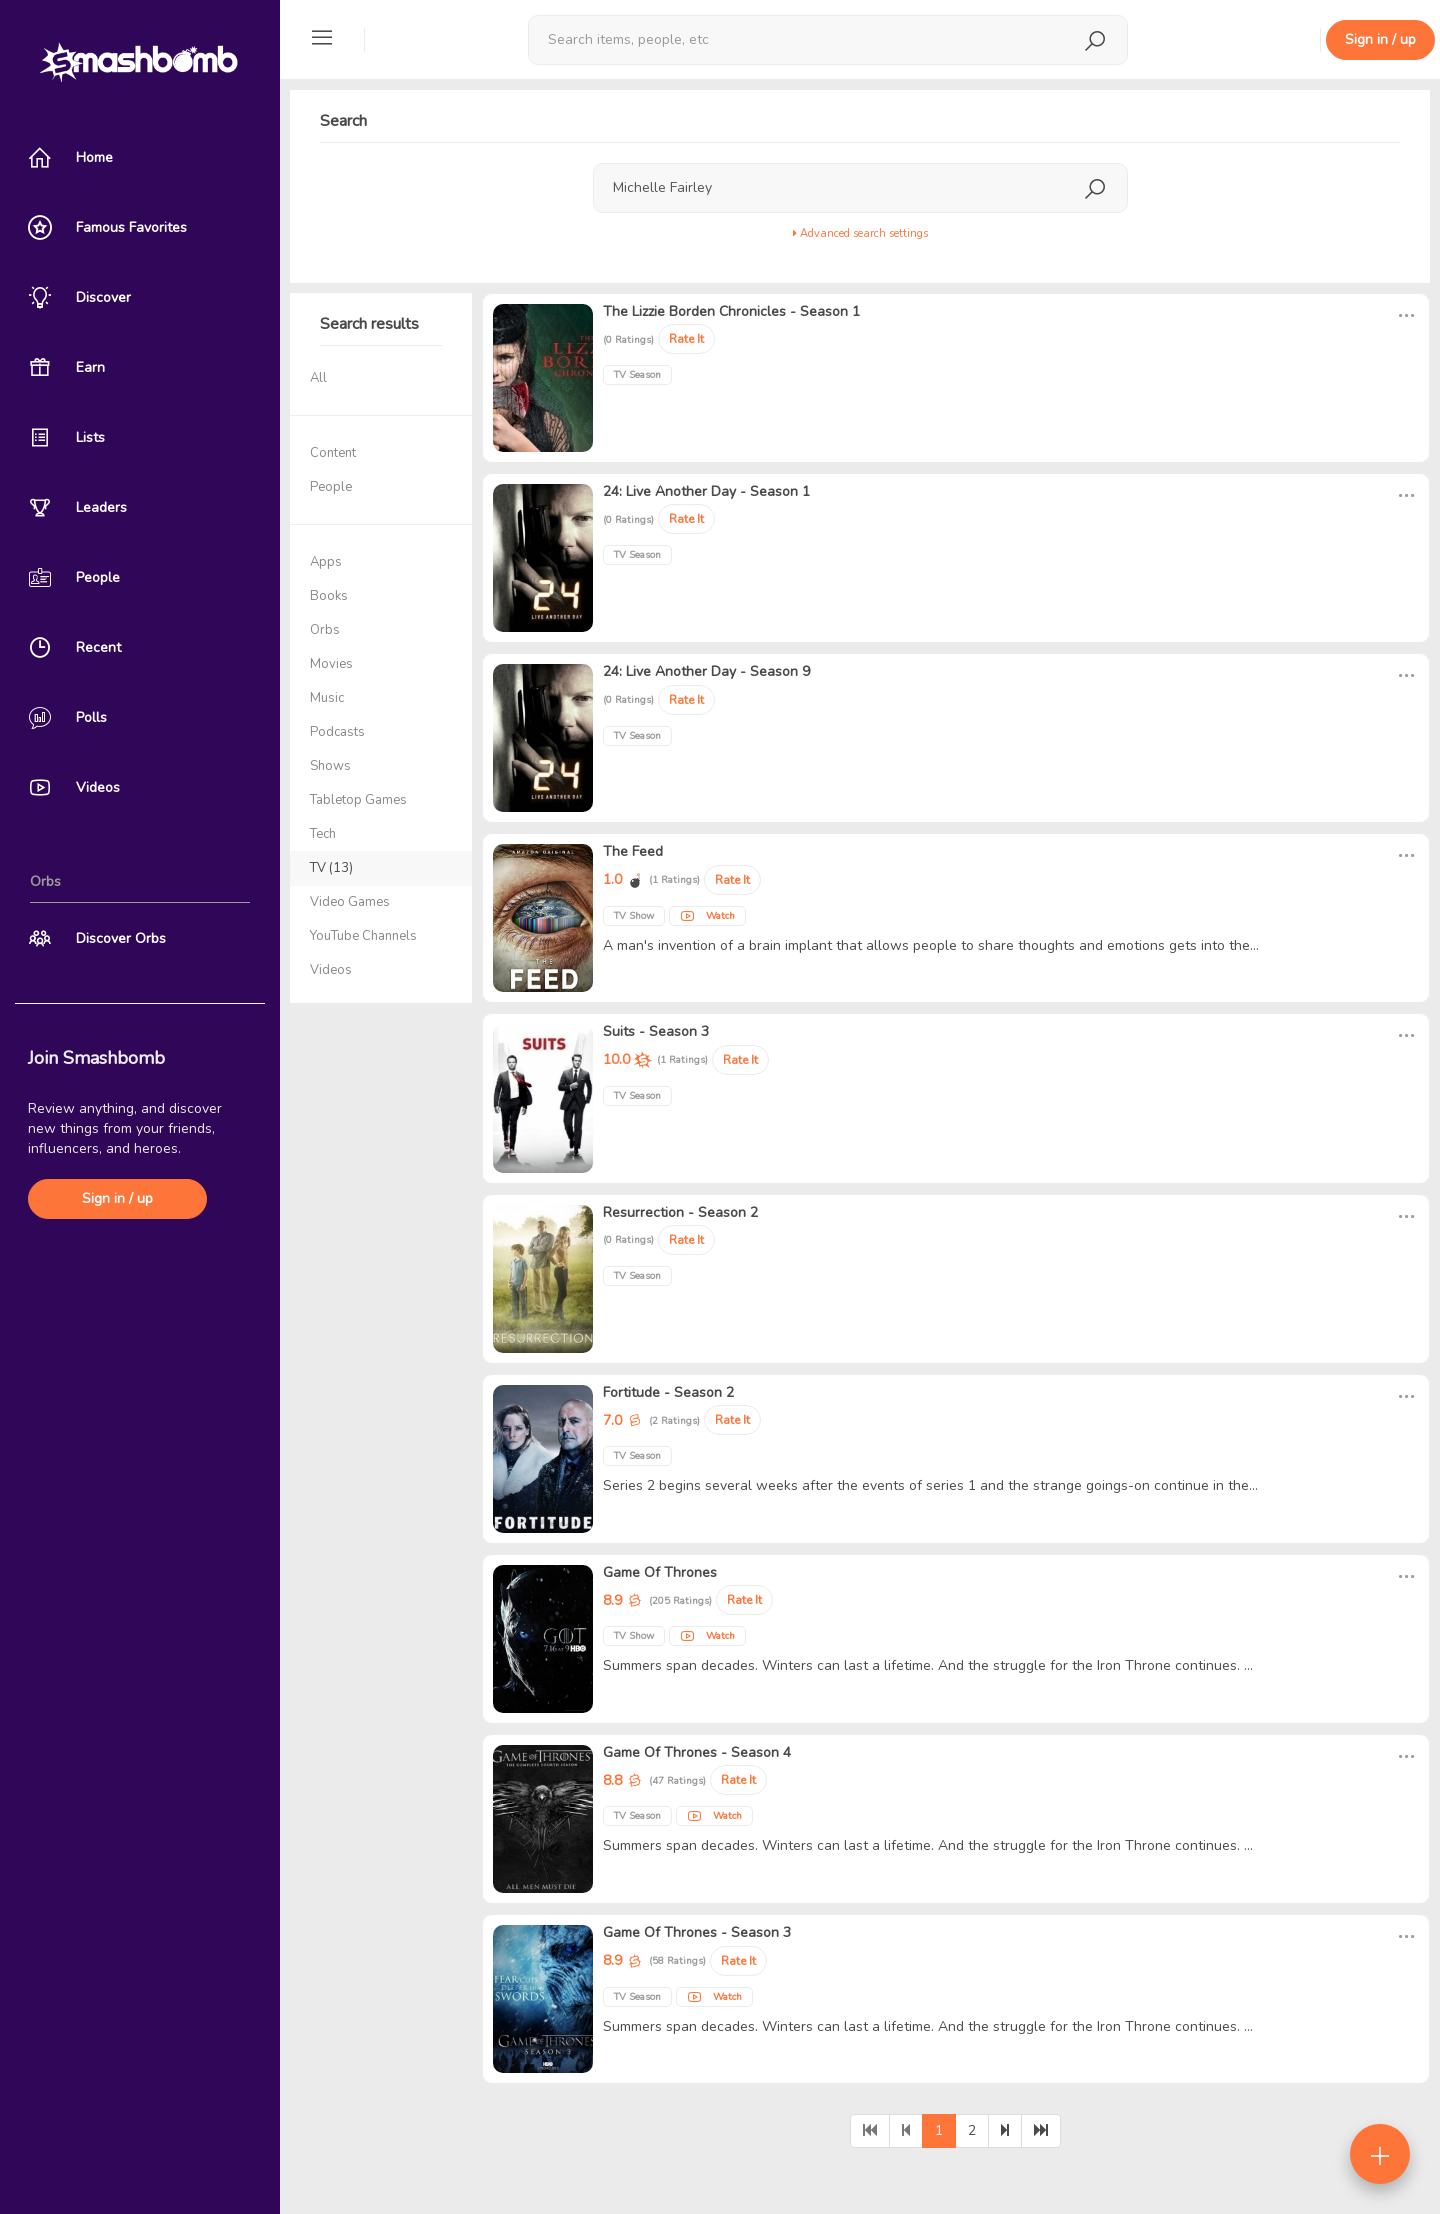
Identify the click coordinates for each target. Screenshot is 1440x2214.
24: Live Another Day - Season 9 (706, 671)
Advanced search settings (860, 233)
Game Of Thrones (660, 1572)
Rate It (686, 339)
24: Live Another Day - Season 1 (706, 491)
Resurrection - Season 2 (680, 1212)
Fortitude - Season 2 (668, 1392)
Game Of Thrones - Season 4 (697, 1752)
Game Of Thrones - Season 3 (697, 1932)
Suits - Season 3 (656, 1031)
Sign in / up (117, 1198)
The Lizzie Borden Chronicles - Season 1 (731, 311)
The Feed (633, 851)
